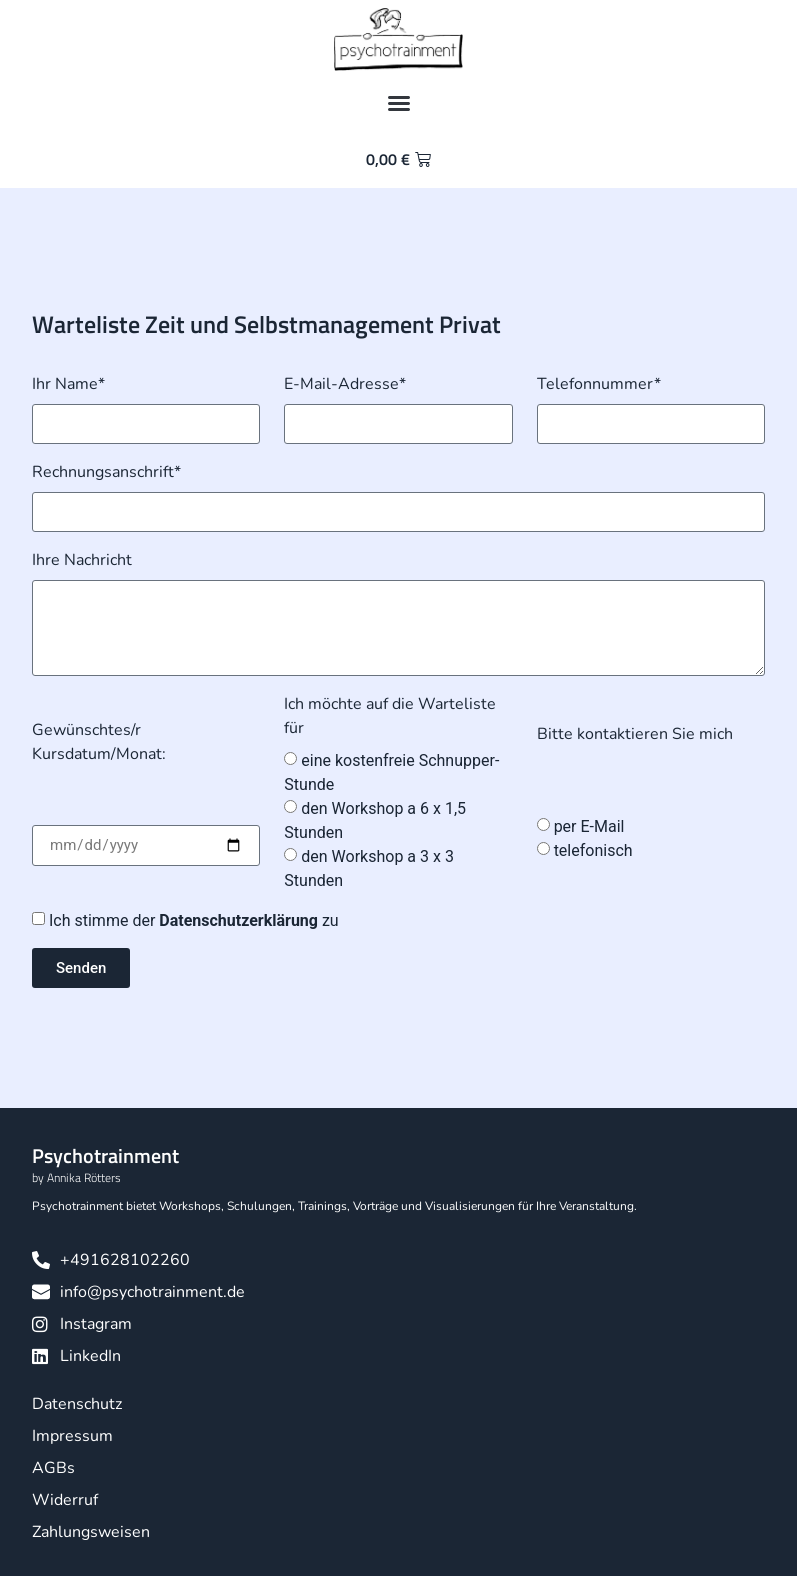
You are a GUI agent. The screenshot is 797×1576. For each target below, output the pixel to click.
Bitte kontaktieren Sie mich (635, 734)
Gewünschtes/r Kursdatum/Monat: (99, 742)
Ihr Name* (68, 384)
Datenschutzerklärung (240, 920)
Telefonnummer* (599, 384)
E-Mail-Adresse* (345, 384)
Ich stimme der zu (194, 920)
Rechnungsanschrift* (106, 472)
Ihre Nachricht (82, 560)
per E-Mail (589, 826)
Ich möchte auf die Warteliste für (390, 716)
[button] (399, 103)
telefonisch (593, 850)
